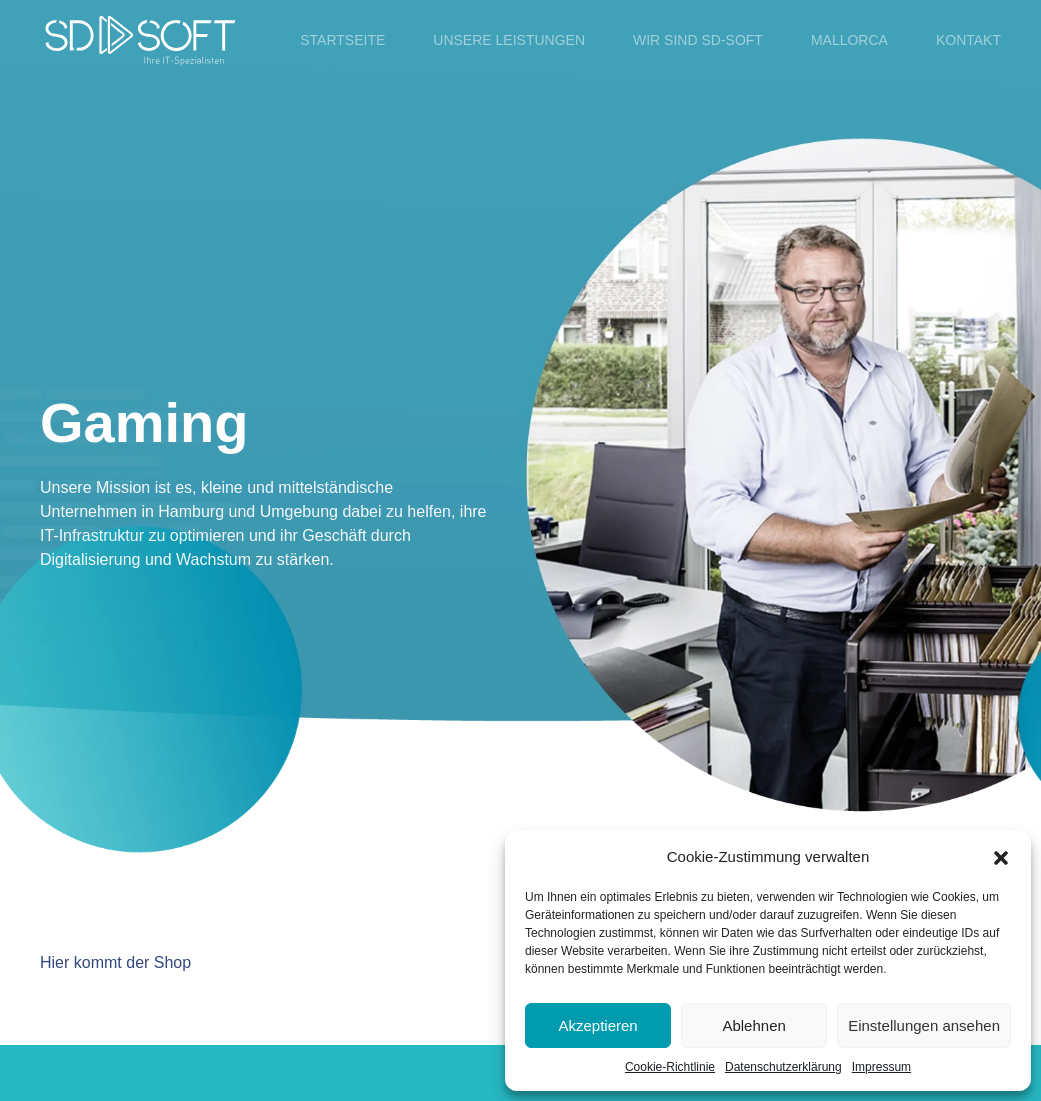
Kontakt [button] (968, 40)
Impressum (881, 1067)
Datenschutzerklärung (783, 1067)
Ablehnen (753, 1025)
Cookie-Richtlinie (670, 1067)
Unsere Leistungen (509, 40)
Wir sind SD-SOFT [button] (698, 40)
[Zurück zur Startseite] (140, 40)
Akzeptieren (597, 1025)
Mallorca (849, 40)
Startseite (342, 40)
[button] (1001, 857)
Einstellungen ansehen (924, 1025)
